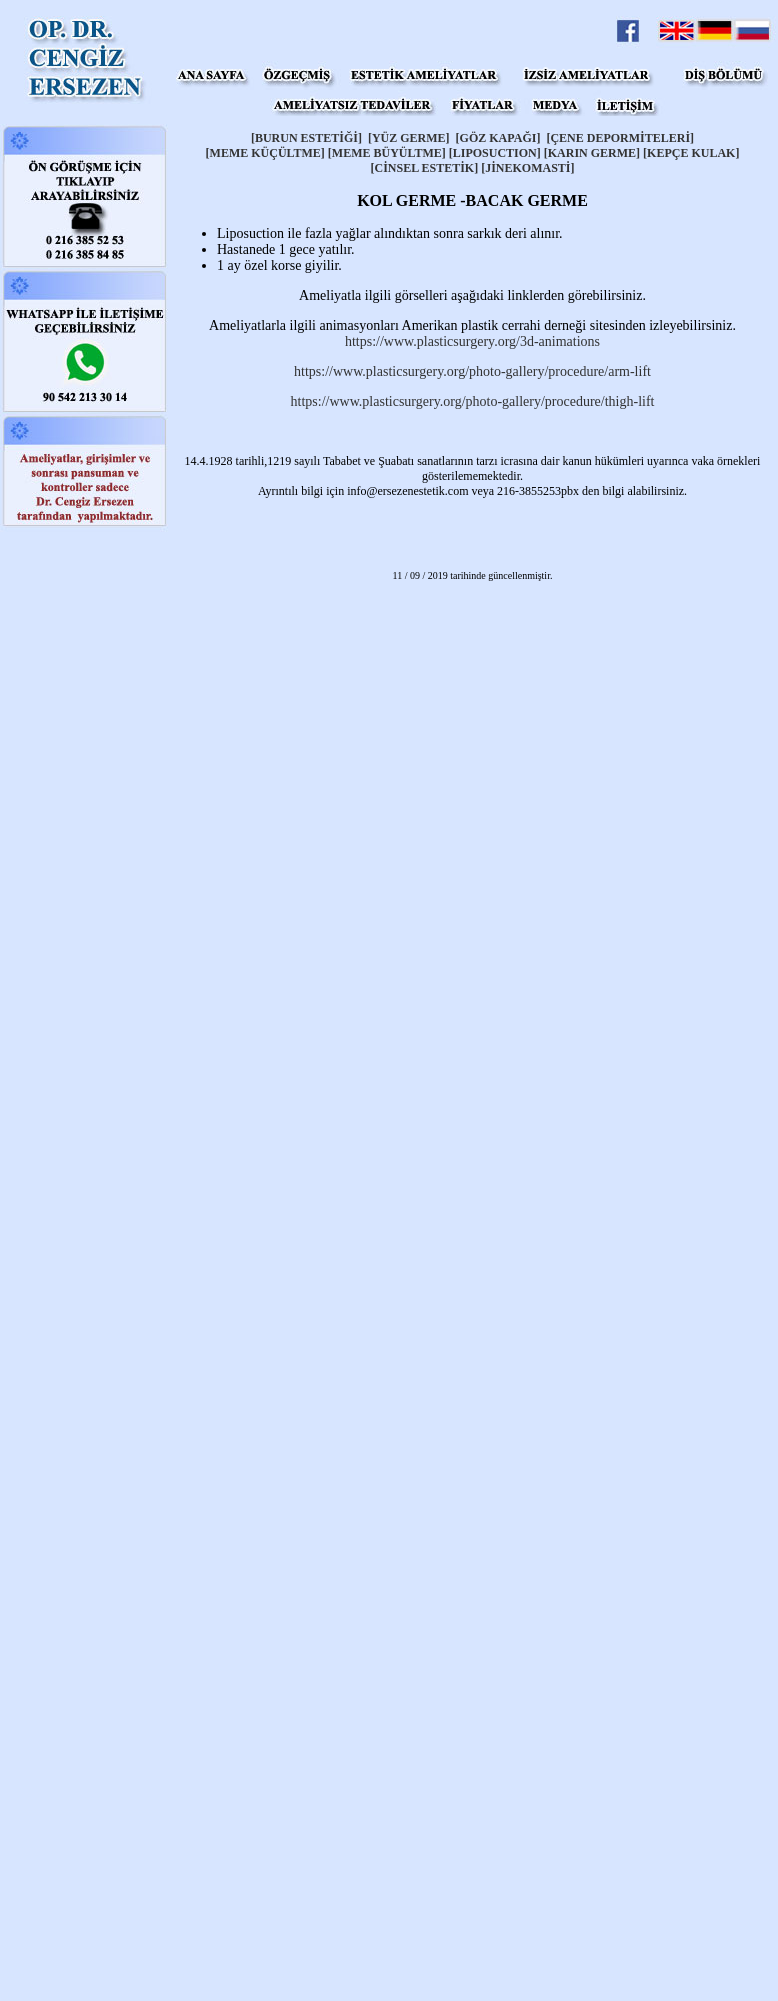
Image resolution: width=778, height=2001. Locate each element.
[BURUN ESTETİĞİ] (306, 138)
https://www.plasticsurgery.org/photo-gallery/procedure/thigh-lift (473, 401)
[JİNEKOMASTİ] (527, 168)
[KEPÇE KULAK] (691, 153)
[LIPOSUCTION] (495, 153)
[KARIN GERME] (592, 153)
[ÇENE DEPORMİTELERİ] (620, 138)
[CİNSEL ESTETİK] (424, 168)
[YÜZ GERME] (409, 138)
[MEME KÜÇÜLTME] (267, 153)
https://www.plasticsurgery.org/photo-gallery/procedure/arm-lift (472, 371)
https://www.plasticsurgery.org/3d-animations (472, 341)
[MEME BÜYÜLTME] (387, 153)
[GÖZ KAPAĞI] (498, 138)
